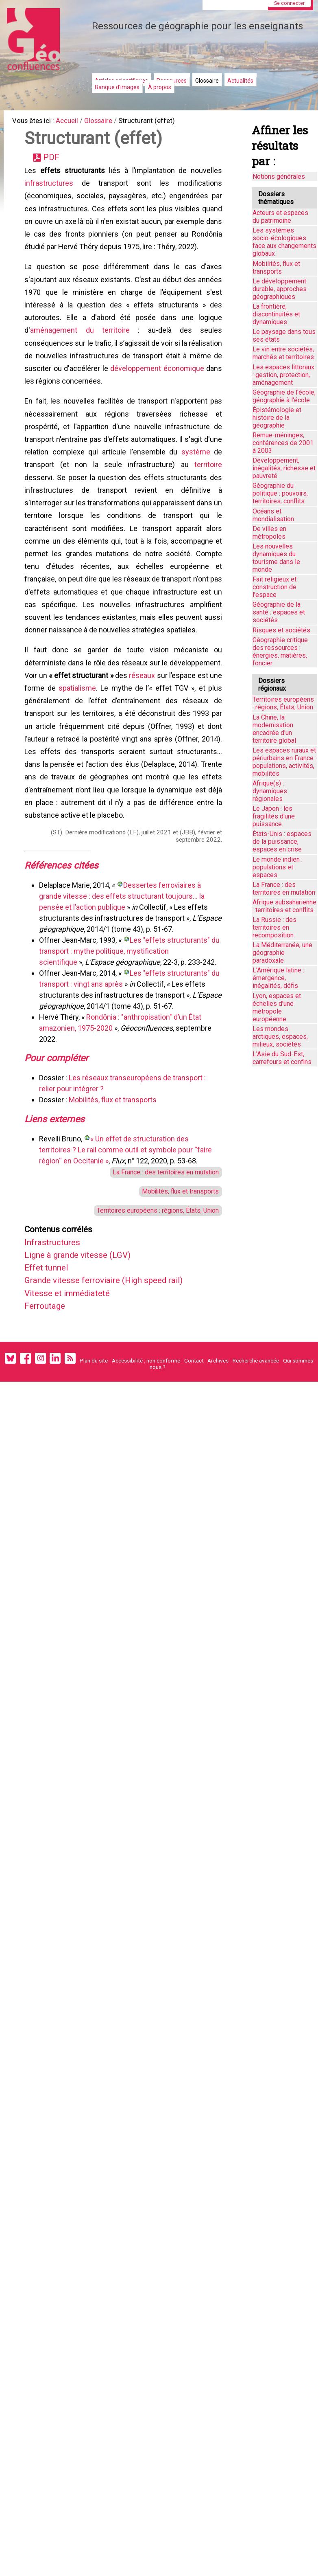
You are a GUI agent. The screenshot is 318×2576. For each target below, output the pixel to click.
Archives (218, 1460)
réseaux (207, 724)
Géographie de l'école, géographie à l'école (284, 396)
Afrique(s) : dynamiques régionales (270, 791)
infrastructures (50, 189)
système (206, 481)
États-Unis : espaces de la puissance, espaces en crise (282, 841)
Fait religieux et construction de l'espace (274, 587)
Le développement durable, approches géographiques (280, 289)
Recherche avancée (256, 1460)
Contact (194, 1460)
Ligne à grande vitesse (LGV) (85, 1347)
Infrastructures (57, 1333)
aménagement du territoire (85, 349)
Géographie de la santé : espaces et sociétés (279, 612)
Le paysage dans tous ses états (284, 335)
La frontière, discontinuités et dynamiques (276, 314)
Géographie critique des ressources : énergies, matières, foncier (280, 651)
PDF (54, 161)
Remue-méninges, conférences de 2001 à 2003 (283, 442)
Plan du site (94, 1460)
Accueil (73, 121)
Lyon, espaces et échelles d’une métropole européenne (277, 1007)
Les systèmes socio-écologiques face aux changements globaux (284, 241)
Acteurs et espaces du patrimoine (280, 216)
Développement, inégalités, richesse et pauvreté (284, 468)
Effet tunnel (51, 1361)
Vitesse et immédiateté (74, 1389)
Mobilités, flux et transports (114, 1181)
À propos (159, 87)
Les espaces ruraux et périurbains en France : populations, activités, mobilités (284, 761)
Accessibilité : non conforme (146, 1460)
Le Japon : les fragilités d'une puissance (274, 816)
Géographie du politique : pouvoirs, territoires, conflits (280, 493)
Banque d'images (117, 87)
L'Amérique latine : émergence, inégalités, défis (278, 978)
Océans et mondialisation (273, 515)
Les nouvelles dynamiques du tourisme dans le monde (276, 557)
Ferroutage (49, 1403)
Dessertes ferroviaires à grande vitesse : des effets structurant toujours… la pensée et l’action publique (123, 975)
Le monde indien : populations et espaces (278, 867)
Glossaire (207, 80)
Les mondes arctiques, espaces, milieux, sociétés (280, 1036)
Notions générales (279, 176)
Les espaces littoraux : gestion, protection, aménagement (283, 374)
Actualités (240, 80)
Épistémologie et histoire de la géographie (277, 417)
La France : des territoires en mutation (159, 1257)
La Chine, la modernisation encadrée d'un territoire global (274, 728)
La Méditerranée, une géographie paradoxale (282, 952)
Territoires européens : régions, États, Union (151, 1299)
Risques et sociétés (281, 630)
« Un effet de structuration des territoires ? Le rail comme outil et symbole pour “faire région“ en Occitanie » (127, 1234)
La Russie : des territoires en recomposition (274, 927)
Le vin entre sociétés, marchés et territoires (283, 353)
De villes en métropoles (269, 532)
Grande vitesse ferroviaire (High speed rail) (115, 1374)
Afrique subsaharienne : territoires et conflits (284, 906)
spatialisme (153, 738)
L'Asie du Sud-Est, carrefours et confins (282, 1058)
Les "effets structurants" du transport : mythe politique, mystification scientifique (126, 1030)
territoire (206, 495)
